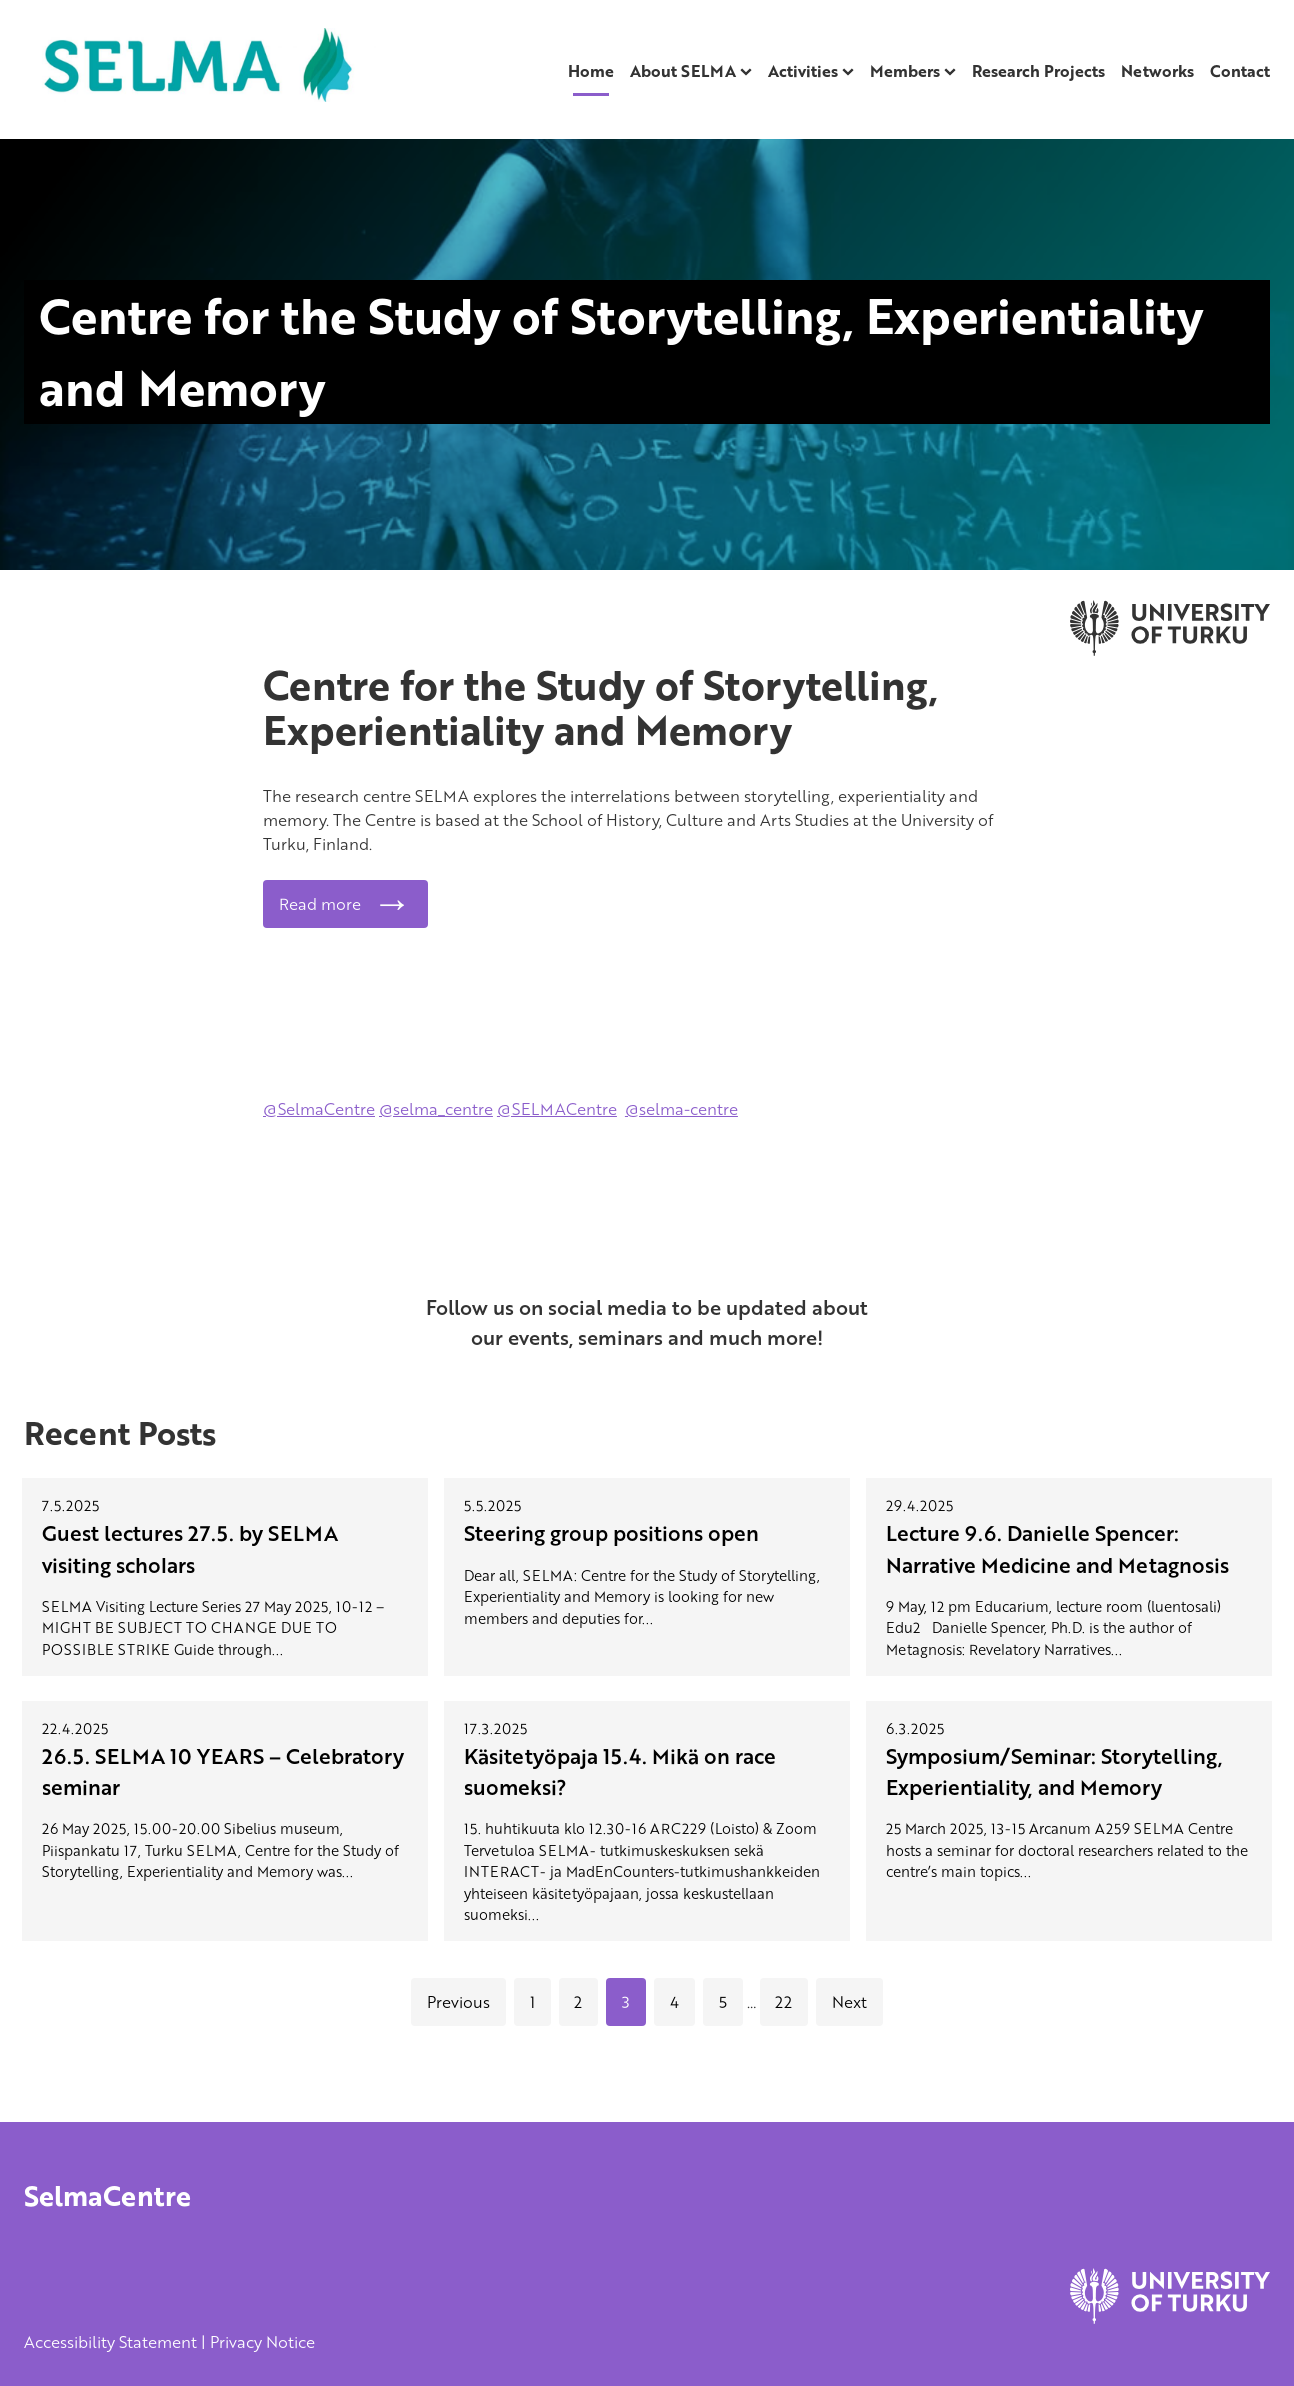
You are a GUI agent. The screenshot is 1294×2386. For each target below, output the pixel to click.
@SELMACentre (557, 1109)
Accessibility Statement (110, 2342)
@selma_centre (436, 1109)
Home (591, 71)
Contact (1240, 71)
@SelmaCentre (319, 1109)
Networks (1157, 71)
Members (905, 71)
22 (784, 2002)
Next (850, 2002)
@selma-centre (681, 1109)
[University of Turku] (1170, 2318)
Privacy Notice (262, 2342)
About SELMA (683, 71)
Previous (457, 2002)
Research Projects (1038, 71)
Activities (803, 71)
